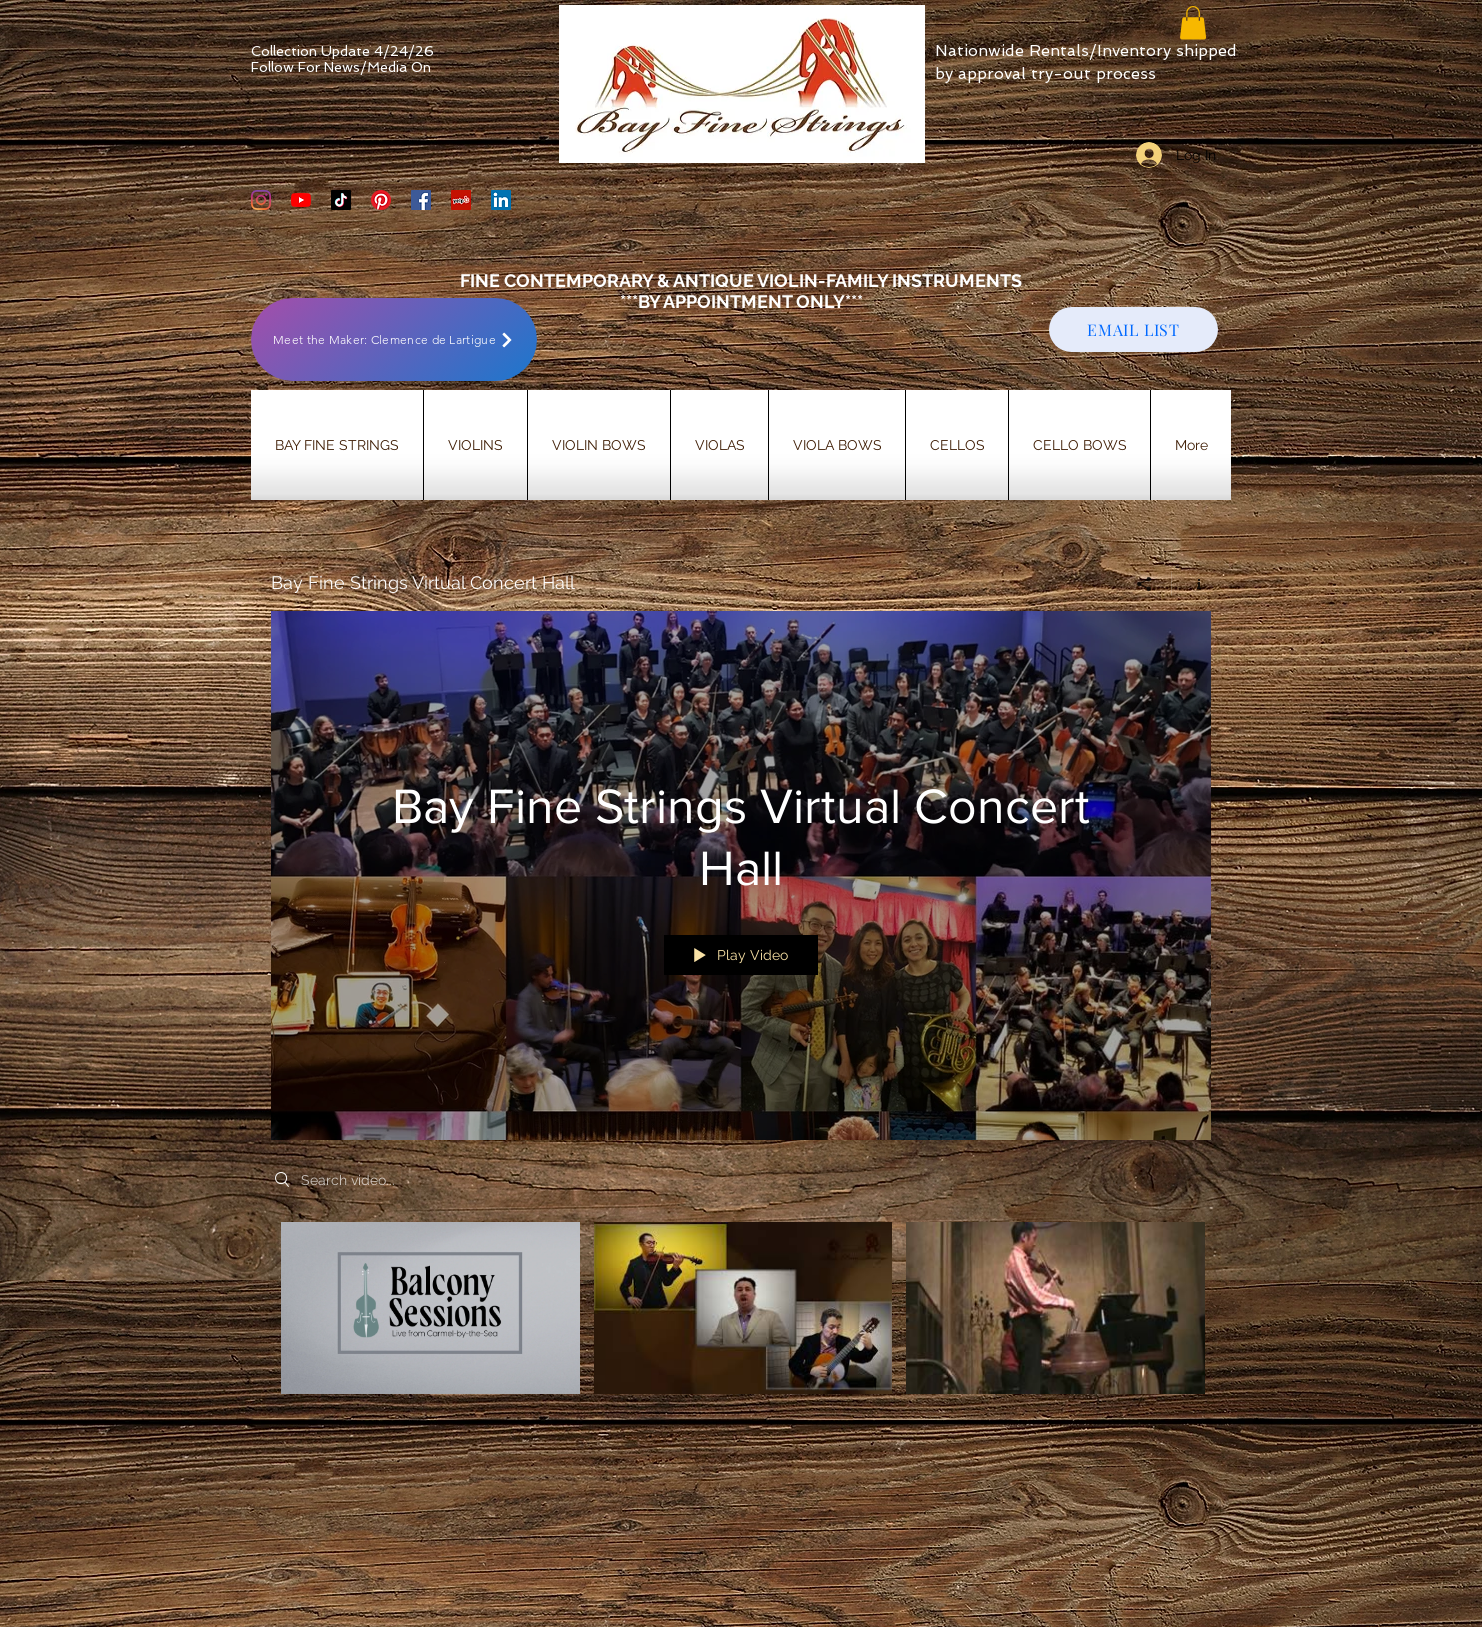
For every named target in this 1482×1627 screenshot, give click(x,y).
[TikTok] (341, 200)
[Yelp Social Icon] (461, 200)
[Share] (1144, 584)
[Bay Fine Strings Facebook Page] (421, 200)
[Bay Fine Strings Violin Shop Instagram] (261, 200)
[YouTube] (301, 200)
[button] (1193, 22)
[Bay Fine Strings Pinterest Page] (381, 200)
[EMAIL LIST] (1133, 329)
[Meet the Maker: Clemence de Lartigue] (394, 339)
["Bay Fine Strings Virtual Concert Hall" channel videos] (741, 1321)
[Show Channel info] (1191, 584)
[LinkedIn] (501, 200)
